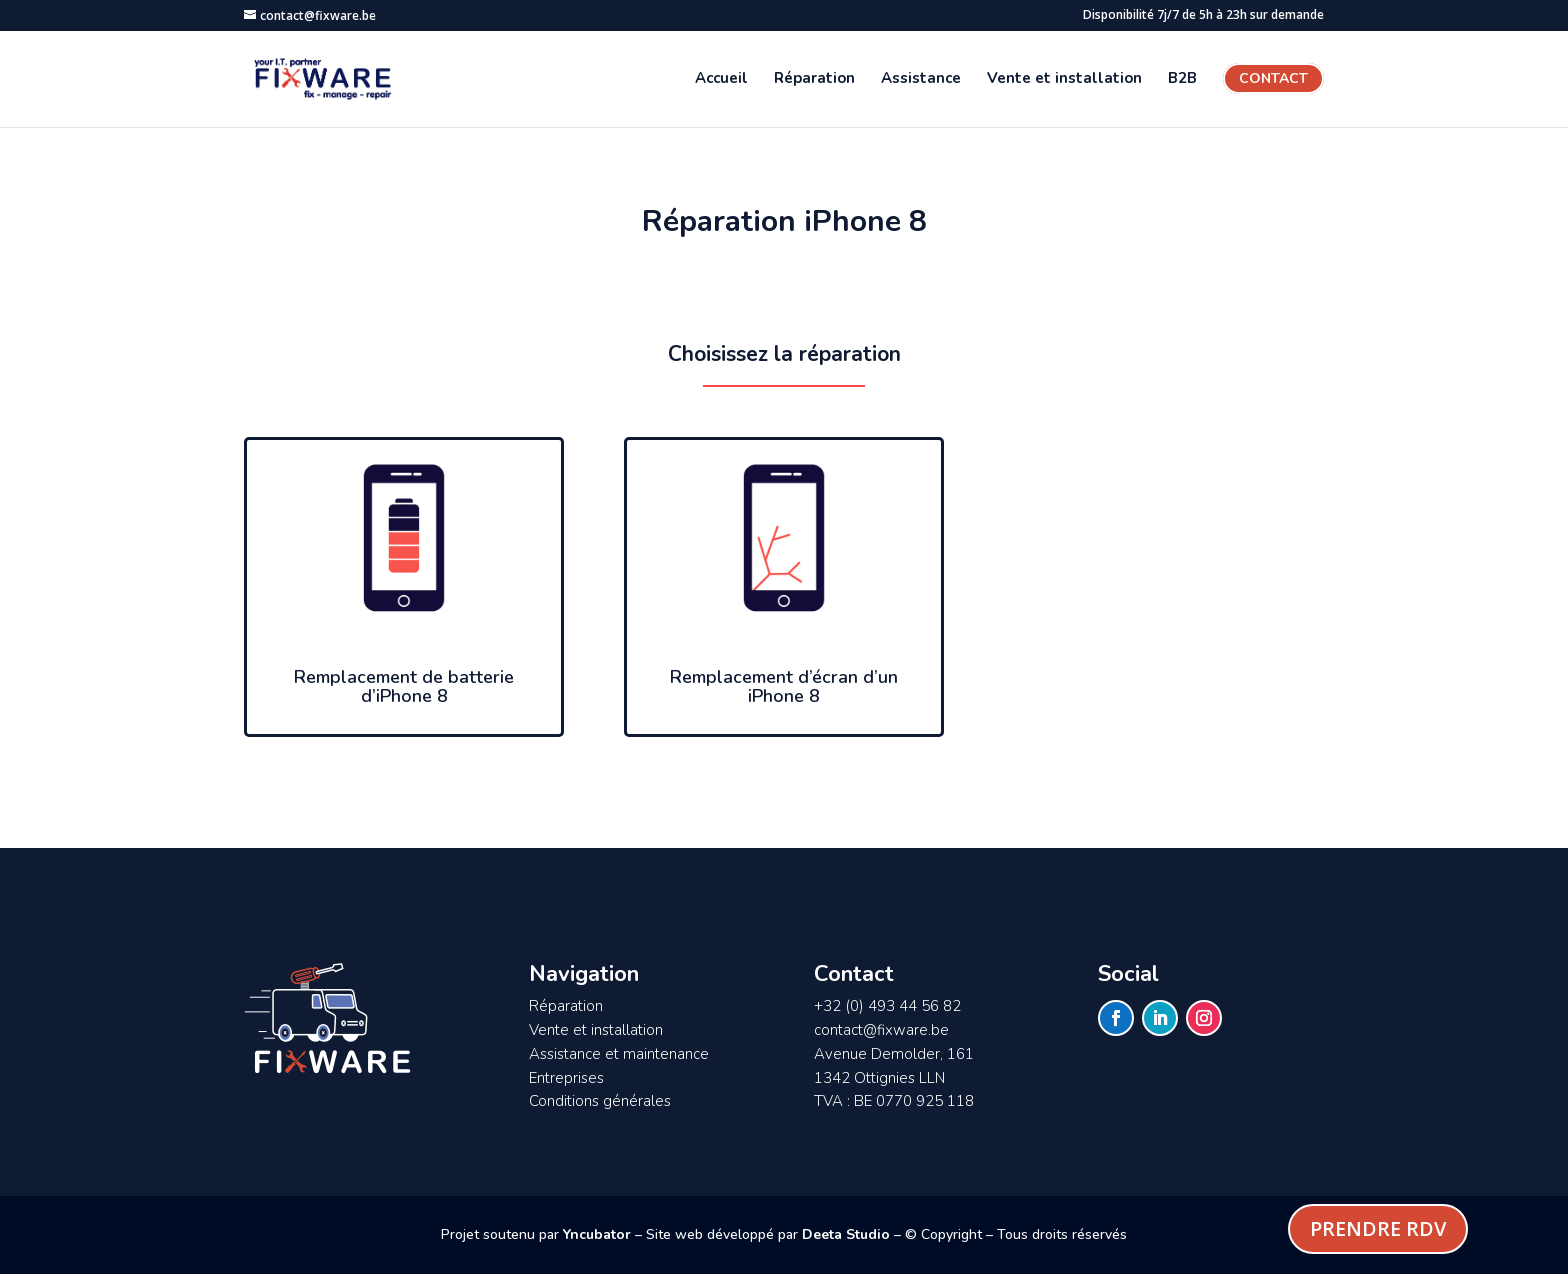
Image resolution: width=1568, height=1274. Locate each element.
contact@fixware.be (881, 1030)
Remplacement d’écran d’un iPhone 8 (784, 686)
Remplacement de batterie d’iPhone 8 (404, 686)
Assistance (921, 79)
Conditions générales (600, 1101)
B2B (1182, 79)
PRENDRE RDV (1378, 1228)
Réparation (814, 79)
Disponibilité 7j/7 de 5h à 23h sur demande (1203, 16)
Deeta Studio (846, 1234)
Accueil (721, 79)
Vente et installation (1064, 79)
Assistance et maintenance (619, 1054)
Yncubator (597, 1234)
